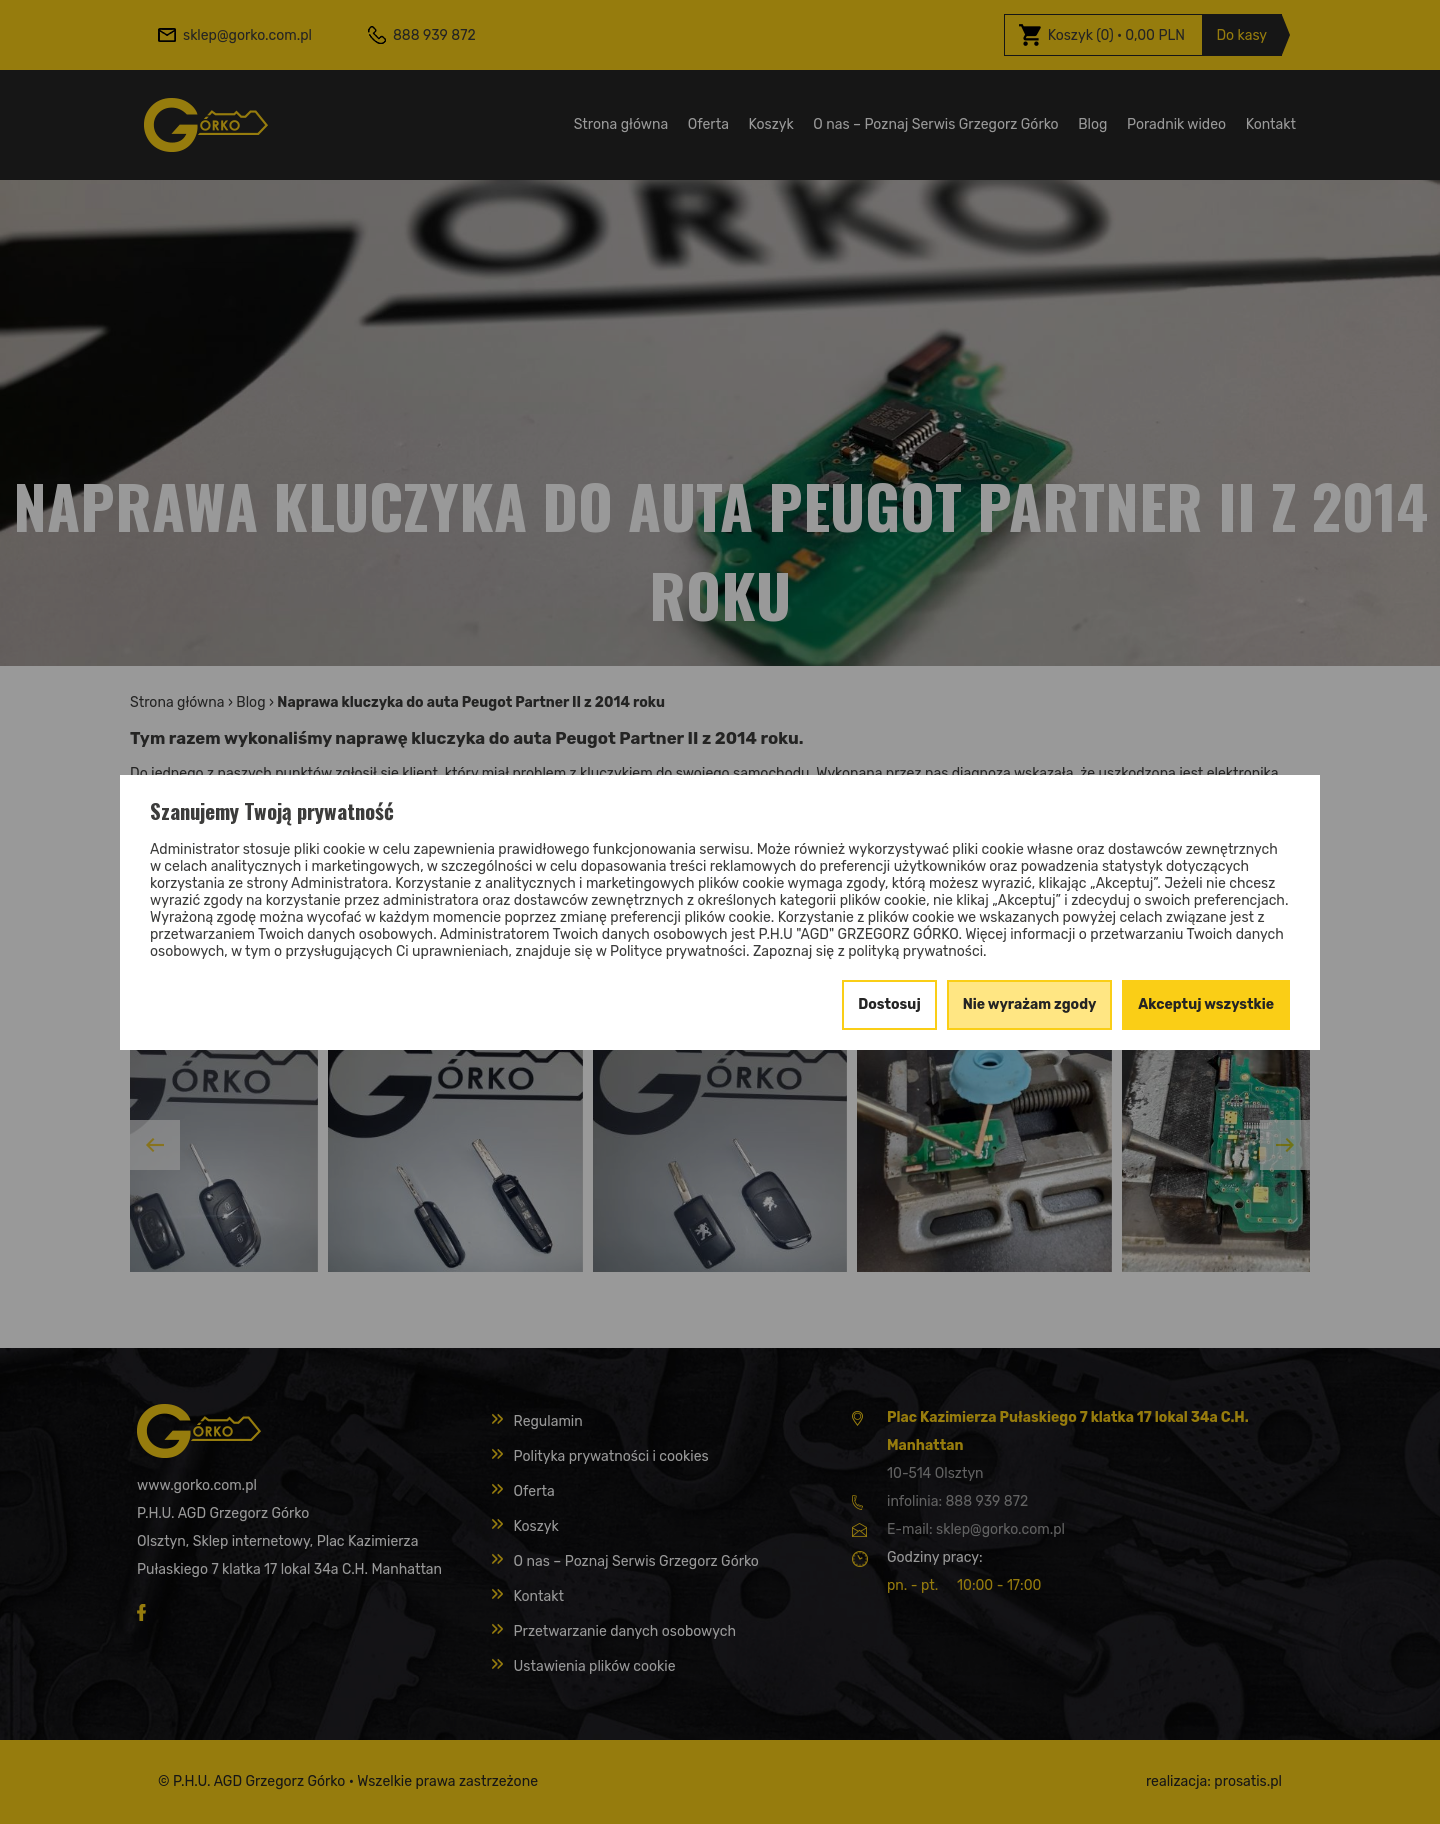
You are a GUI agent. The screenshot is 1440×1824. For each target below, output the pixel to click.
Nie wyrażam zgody (1030, 1004)
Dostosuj (889, 1004)
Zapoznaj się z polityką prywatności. (870, 951)
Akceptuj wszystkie (1206, 1004)
